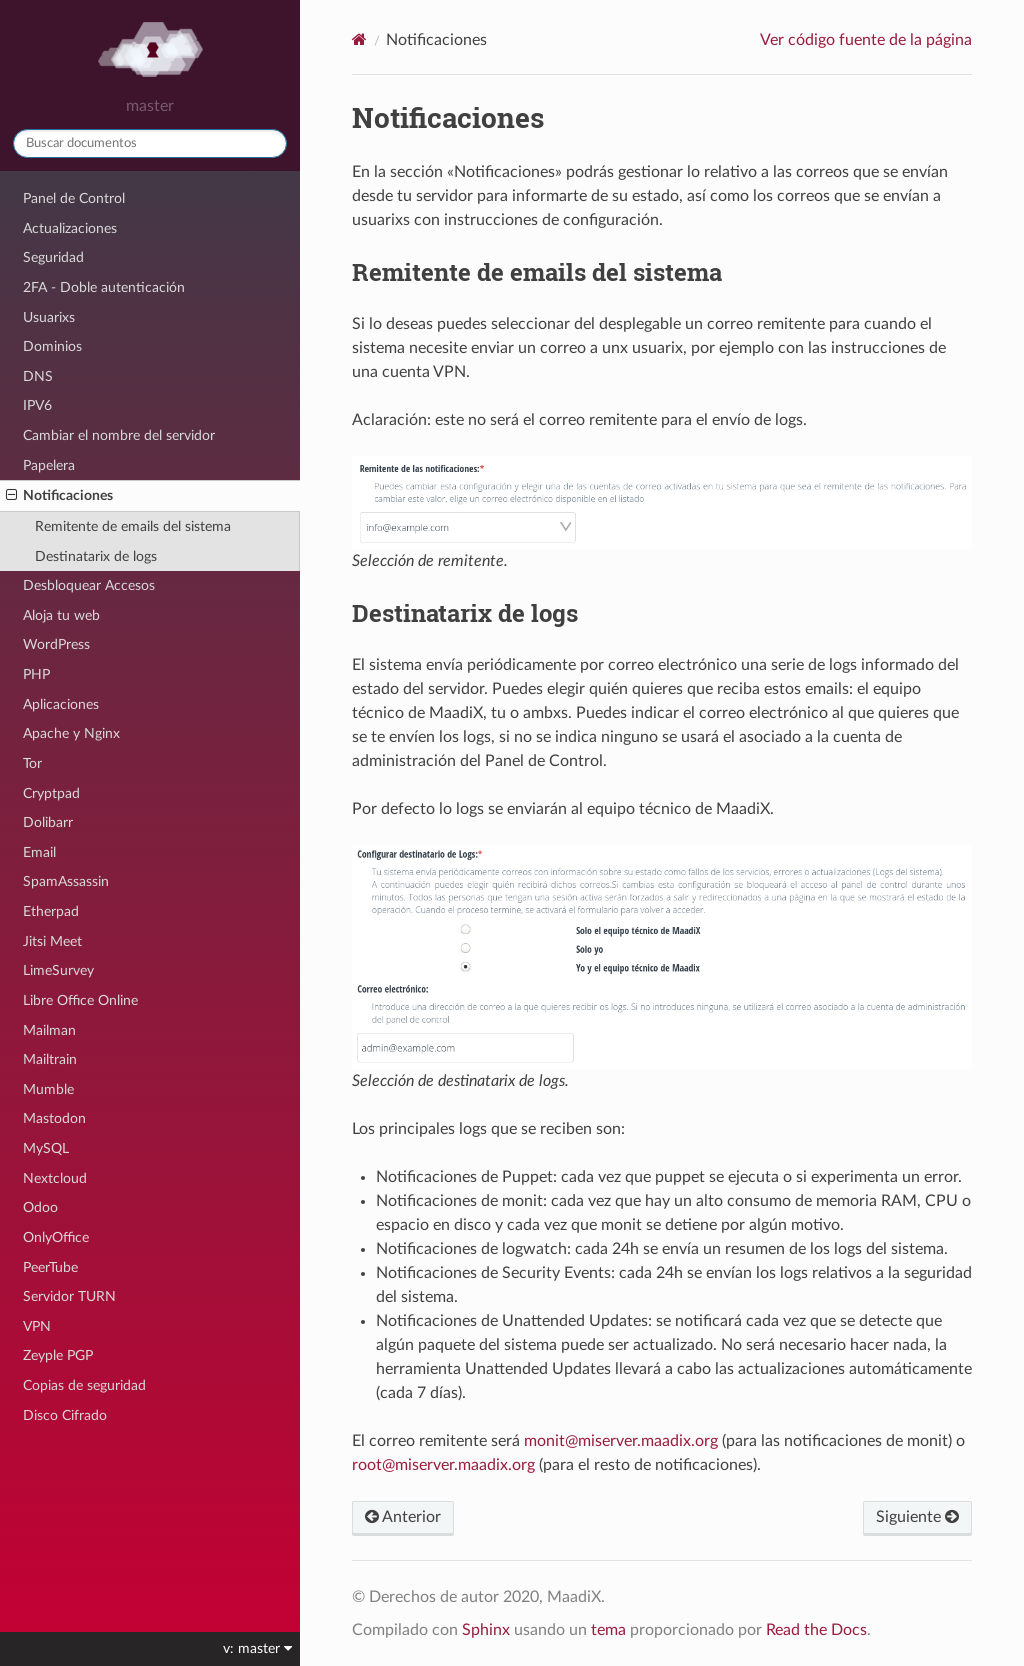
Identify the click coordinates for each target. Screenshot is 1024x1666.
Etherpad (51, 911)
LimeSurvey (58, 970)
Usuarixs (49, 317)
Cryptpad (51, 793)
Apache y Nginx (71, 733)
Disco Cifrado (65, 1415)
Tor (32, 763)
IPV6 (37, 405)
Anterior (403, 1517)
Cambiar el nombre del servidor (119, 435)
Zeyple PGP (58, 1355)
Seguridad (53, 257)
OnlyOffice (56, 1237)
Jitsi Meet (52, 941)
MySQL (46, 1148)
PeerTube (50, 1267)
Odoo (40, 1207)
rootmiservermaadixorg (443, 1465)
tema (608, 1630)
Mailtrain (50, 1059)
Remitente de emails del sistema (133, 526)
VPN (37, 1326)
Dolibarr (48, 822)
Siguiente (917, 1517)
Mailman (49, 1030)
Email (39, 852)
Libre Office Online (80, 1000)
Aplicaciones (61, 704)
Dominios (52, 346)
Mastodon (54, 1118)
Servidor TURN (69, 1296)
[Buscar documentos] (150, 143)
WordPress (56, 644)
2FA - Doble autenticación (104, 287)
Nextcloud (55, 1178)
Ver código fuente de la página (866, 40)
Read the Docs (816, 1630)
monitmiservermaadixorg (621, 1441)
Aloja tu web (61, 615)
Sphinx (486, 1630)
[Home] (359, 39)
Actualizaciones (70, 228)
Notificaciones (59, 496)
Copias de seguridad (84, 1385)
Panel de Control (74, 198)
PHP (36, 674)
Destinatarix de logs (96, 556)
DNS (38, 376)
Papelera (49, 465)
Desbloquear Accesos (89, 585)
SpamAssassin (66, 881)
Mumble (48, 1089)
